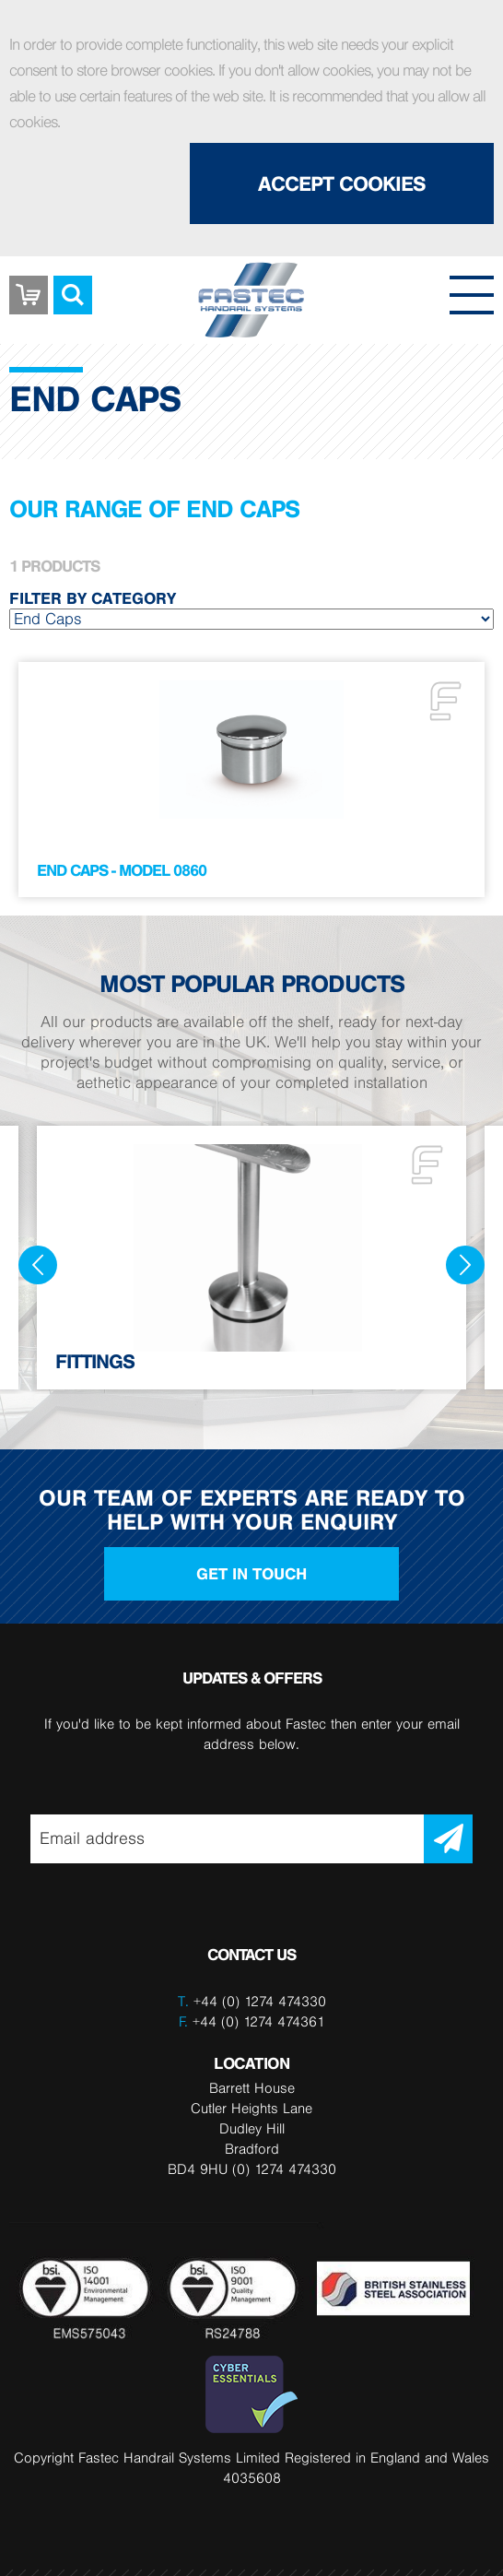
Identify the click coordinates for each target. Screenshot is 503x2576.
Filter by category (92, 598)
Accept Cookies (342, 183)
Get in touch (251, 1574)
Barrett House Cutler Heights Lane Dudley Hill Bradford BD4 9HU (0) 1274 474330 (252, 2128)
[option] (251, 1258)
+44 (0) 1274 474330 (259, 2001)
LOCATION (251, 2063)
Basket (28, 281)
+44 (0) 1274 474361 (252, 2021)
